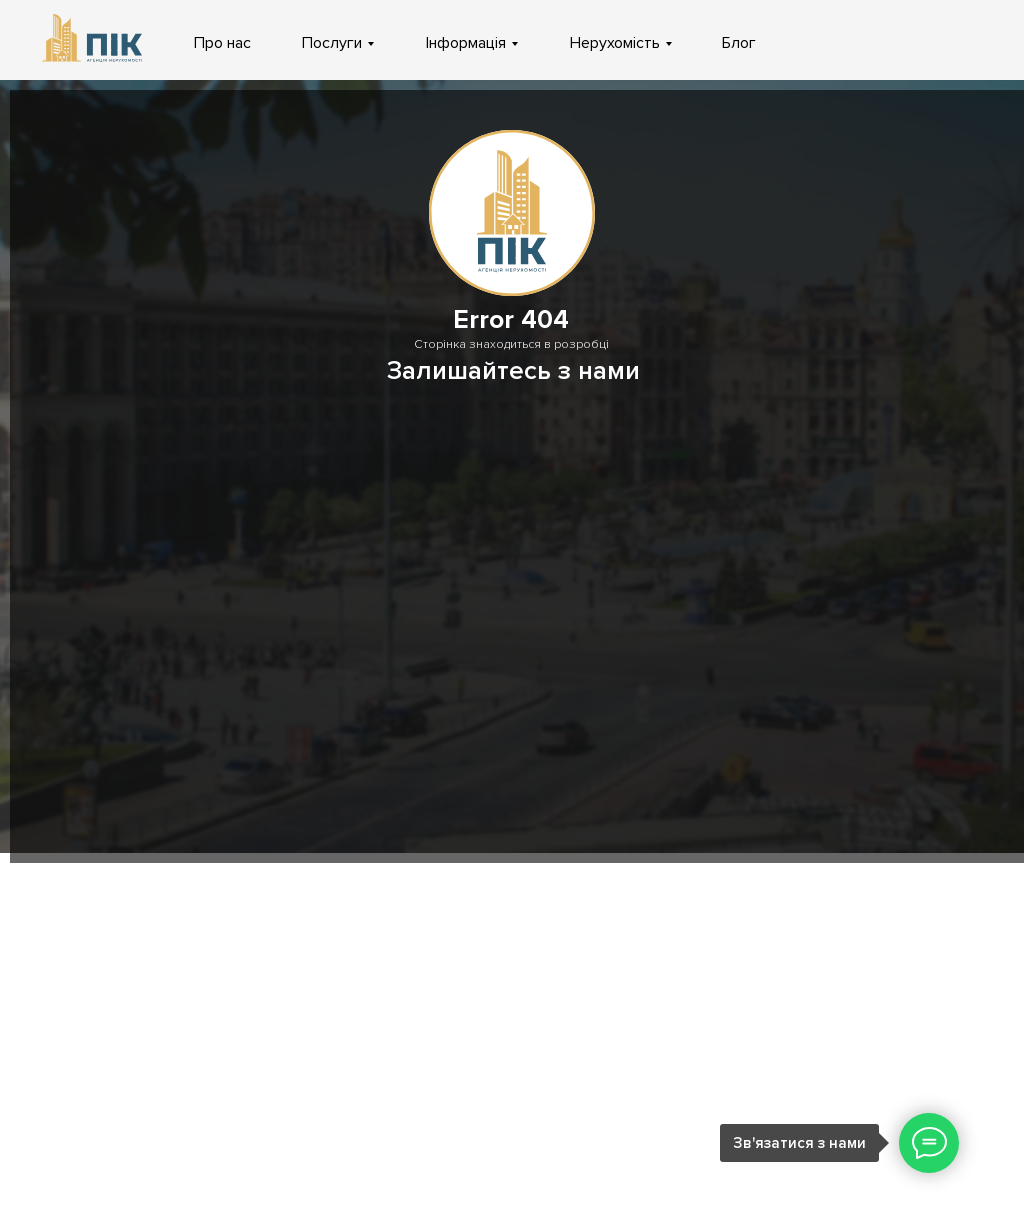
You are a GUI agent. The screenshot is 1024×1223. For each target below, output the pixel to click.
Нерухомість (615, 43)
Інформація (466, 43)
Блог (739, 43)
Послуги (332, 43)
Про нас (222, 43)
